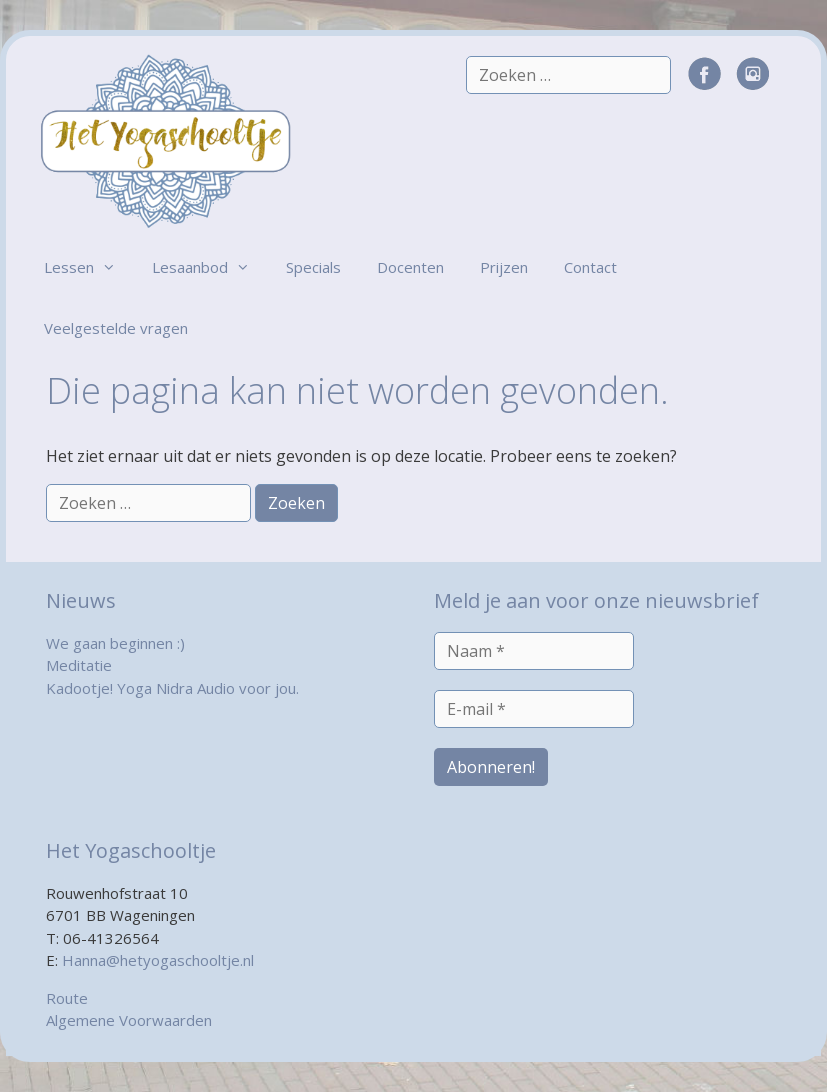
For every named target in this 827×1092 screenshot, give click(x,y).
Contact (590, 267)
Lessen (89, 267)
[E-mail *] (534, 709)
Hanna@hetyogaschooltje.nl (158, 960)
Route (67, 998)
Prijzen (504, 267)
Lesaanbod (210, 267)
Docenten (410, 267)
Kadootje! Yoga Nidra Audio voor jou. (172, 688)
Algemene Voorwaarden (129, 1020)
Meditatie (79, 665)
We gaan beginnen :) (115, 643)
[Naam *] (534, 651)
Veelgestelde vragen (116, 328)
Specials (313, 267)
